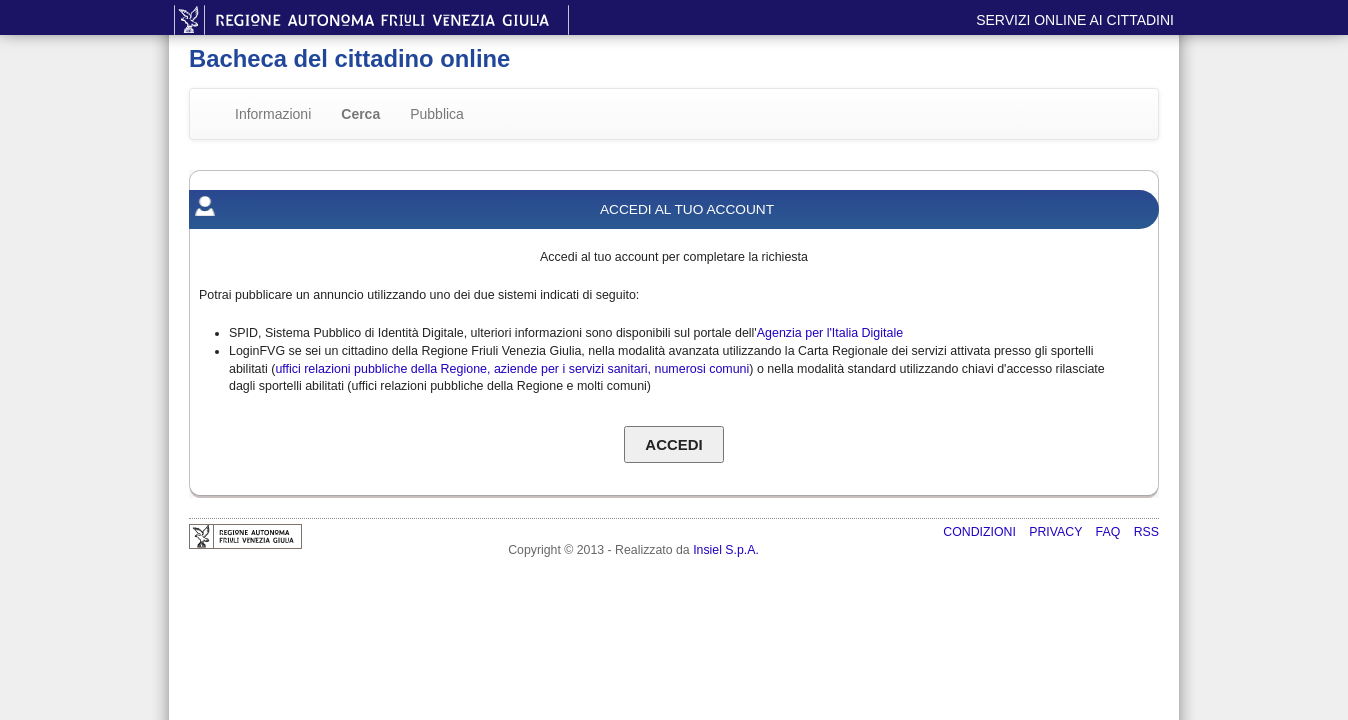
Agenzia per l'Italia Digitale (830, 333)
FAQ (1110, 532)
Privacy (1057, 532)
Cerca (360, 114)
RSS (1146, 532)
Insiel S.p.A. (726, 550)
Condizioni (981, 532)
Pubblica (437, 114)
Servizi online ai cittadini (1075, 20)
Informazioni (273, 114)
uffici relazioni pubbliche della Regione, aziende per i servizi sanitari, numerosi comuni (512, 369)
